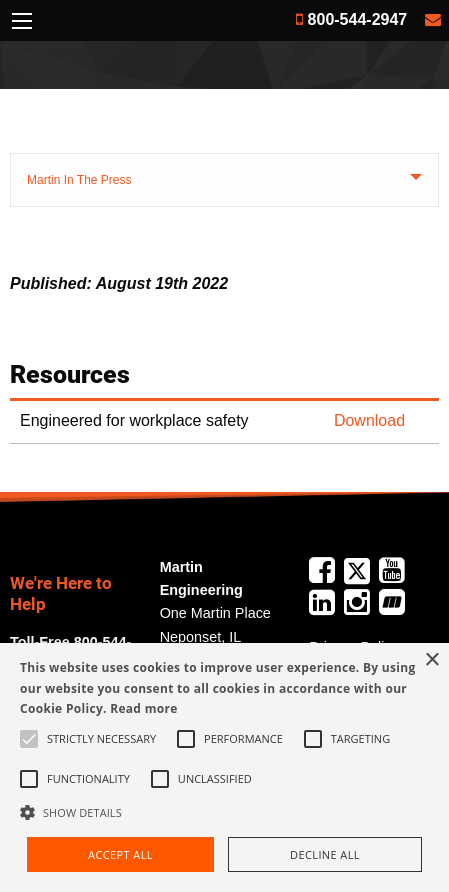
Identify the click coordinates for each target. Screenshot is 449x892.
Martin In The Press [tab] (79, 180)
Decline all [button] (325, 854)
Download (369, 420)
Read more (143, 708)
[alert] (224, 767)
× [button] (431, 660)
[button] (224, 812)
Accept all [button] (120, 854)
